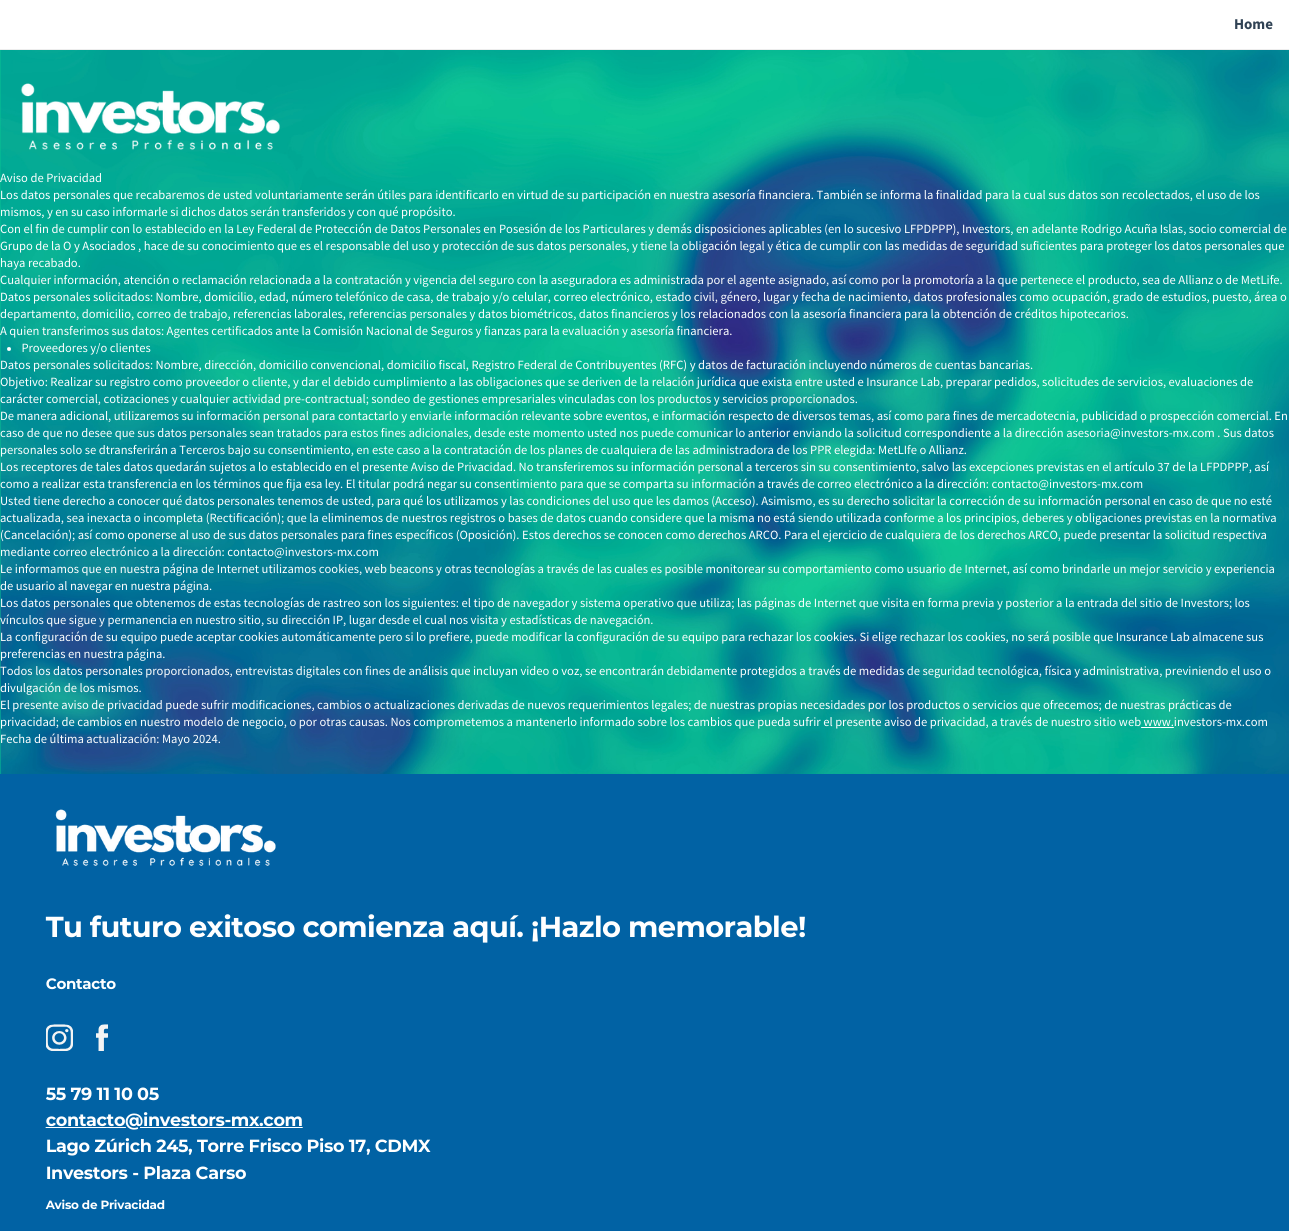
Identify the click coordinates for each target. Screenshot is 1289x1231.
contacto (85, 1120)
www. (1157, 722)
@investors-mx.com (214, 1120)
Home (1253, 24)
